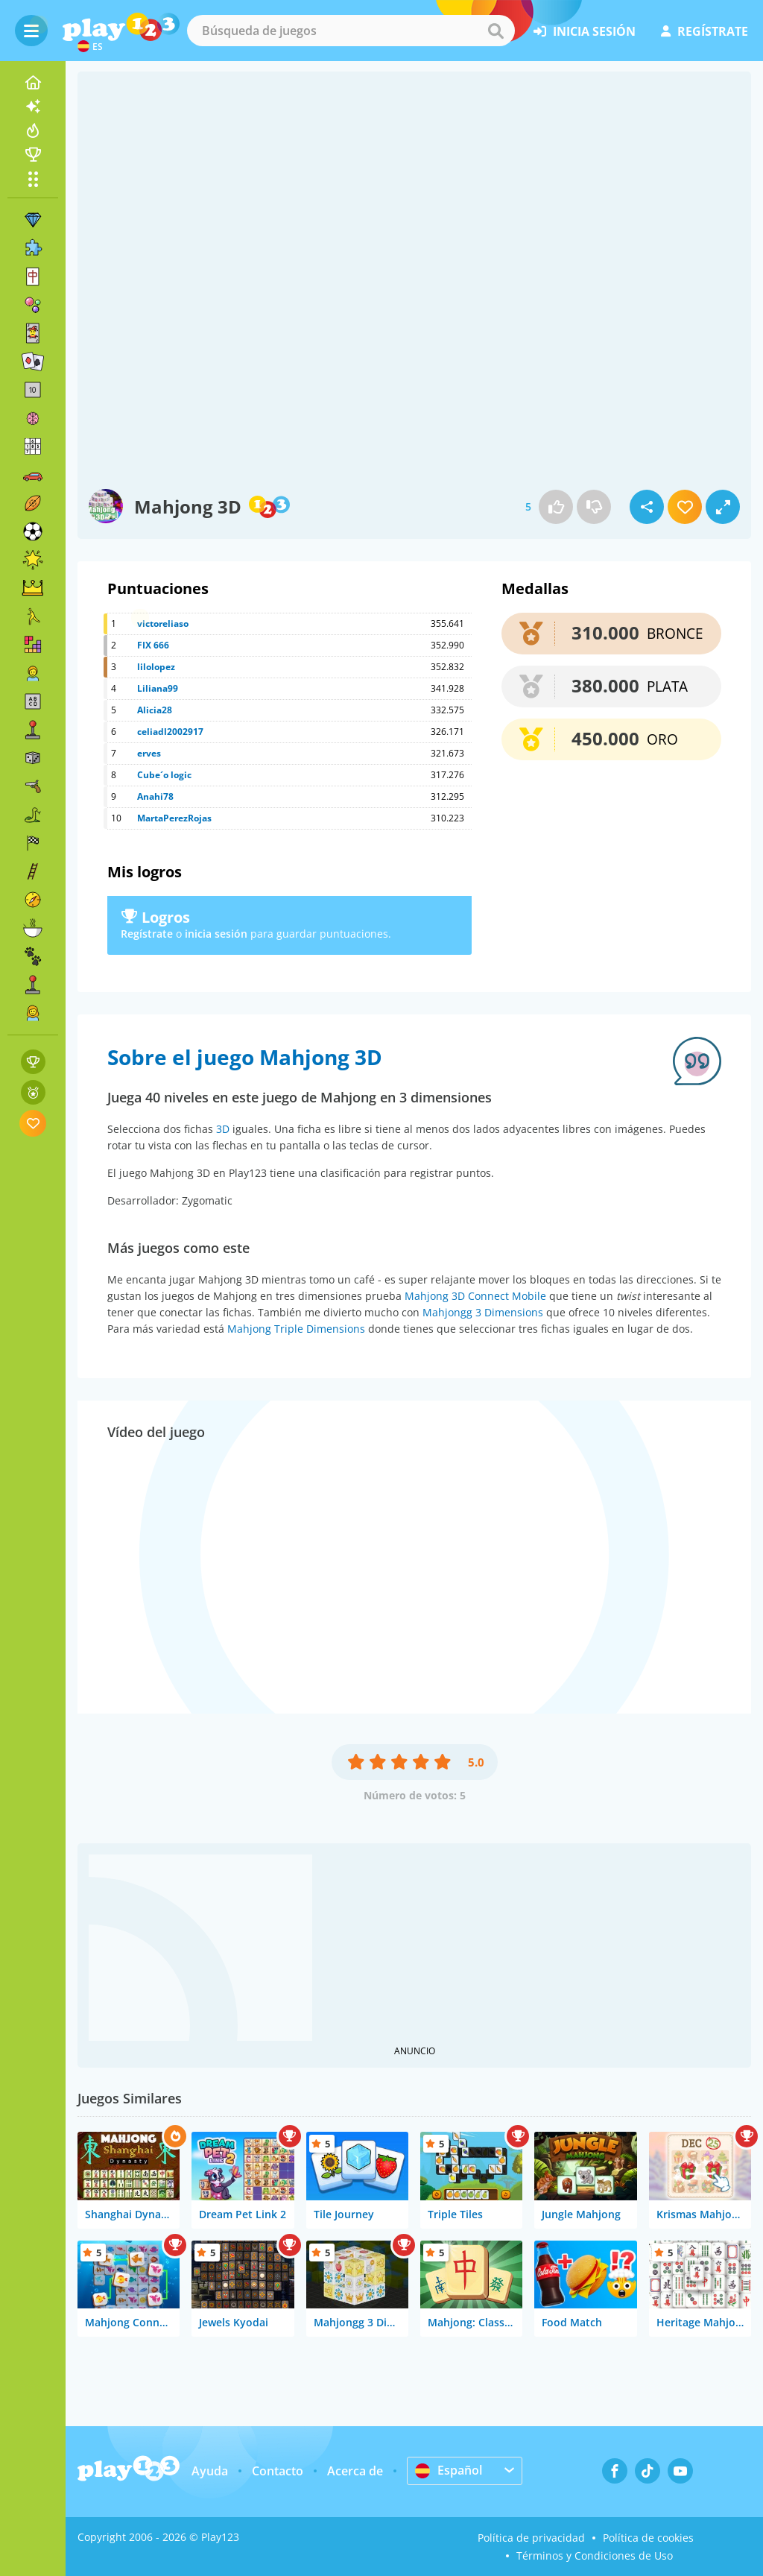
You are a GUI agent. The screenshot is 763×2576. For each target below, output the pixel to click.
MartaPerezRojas (174, 818)
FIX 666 (153, 645)
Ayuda (209, 2471)
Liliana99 (157, 688)
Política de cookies (648, 2538)
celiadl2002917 (170, 731)
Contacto (277, 2471)
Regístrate (147, 933)
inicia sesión (585, 31)
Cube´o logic (164, 774)
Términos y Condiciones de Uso (594, 2555)
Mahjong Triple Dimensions (296, 1329)
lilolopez (156, 666)
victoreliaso (163, 623)
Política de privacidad (531, 2538)
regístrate (704, 31)
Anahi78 (155, 796)
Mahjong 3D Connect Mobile (475, 1296)
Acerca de (355, 2471)
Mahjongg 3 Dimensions (482, 1312)
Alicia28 (154, 710)
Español (448, 2470)
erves (149, 753)
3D (222, 1129)
